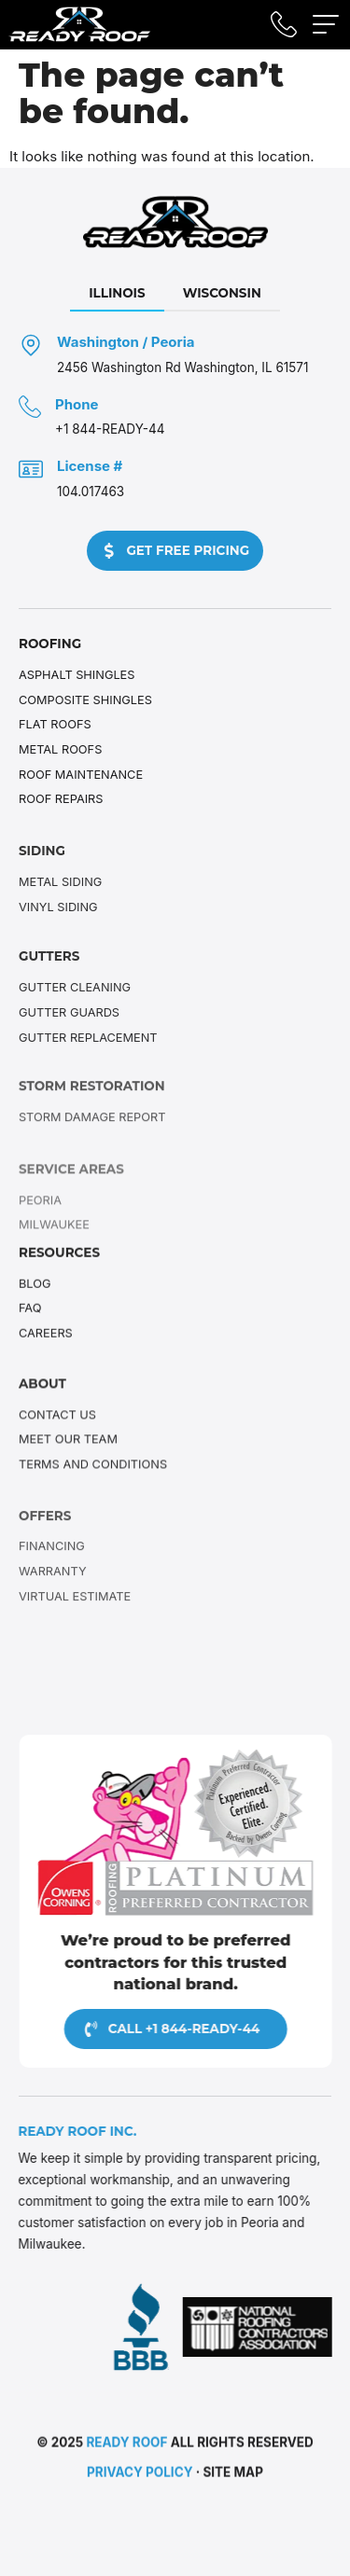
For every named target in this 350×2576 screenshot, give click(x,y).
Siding (42, 868)
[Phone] (30, 406)
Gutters (49, 973)
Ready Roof (126, 2445)
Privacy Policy (139, 2476)
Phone (77, 404)
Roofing (50, 643)
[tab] (117, 294)
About (42, 1392)
